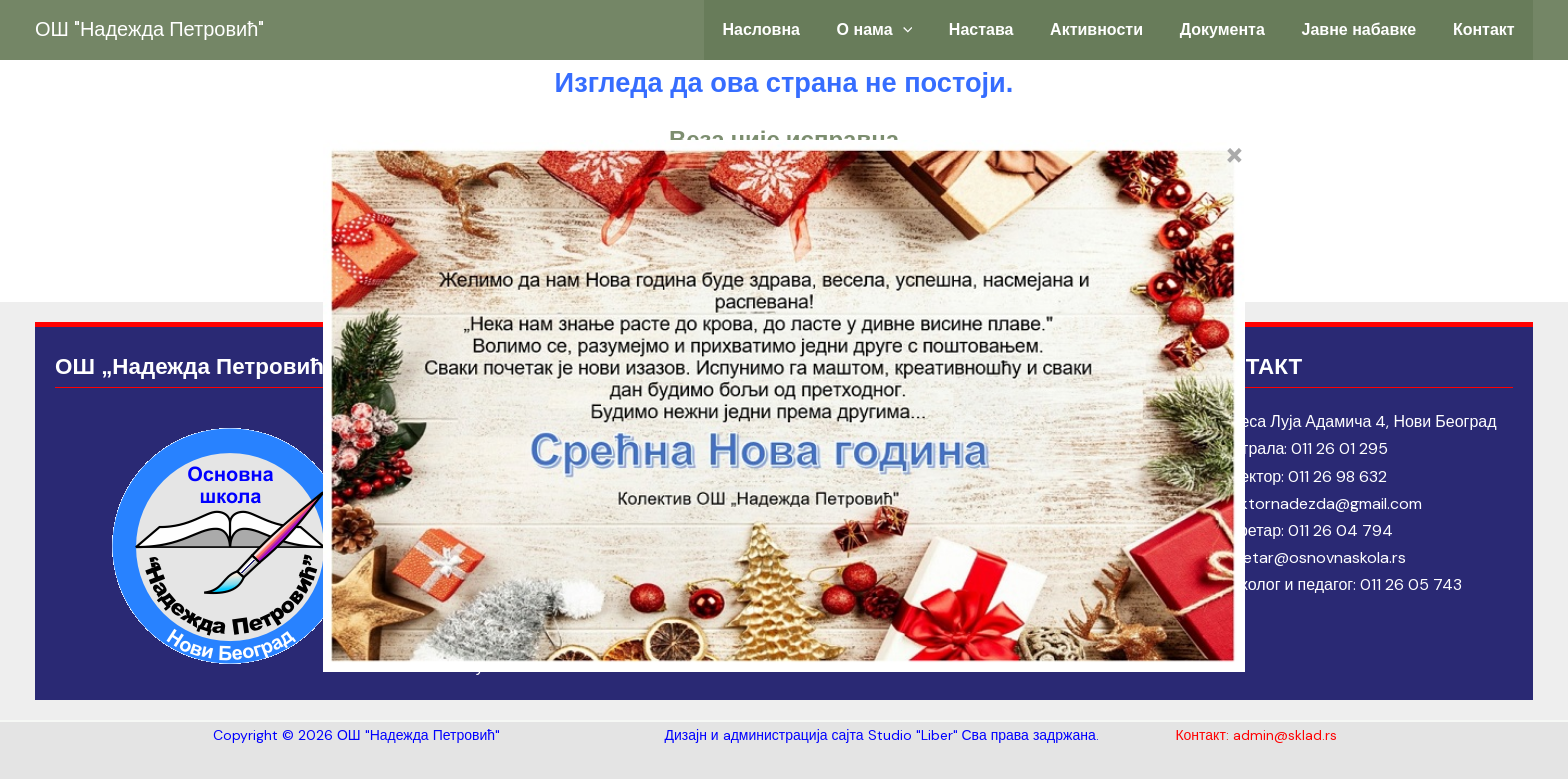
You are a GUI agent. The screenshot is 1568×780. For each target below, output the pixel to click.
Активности (1119, 29)
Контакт (1487, 29)
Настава (1011, 29)
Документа (1238, 29)
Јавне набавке (1368, 29)
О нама (911, 30)
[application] (939, 30)
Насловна (804, 29)
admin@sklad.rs (1285, 735)
